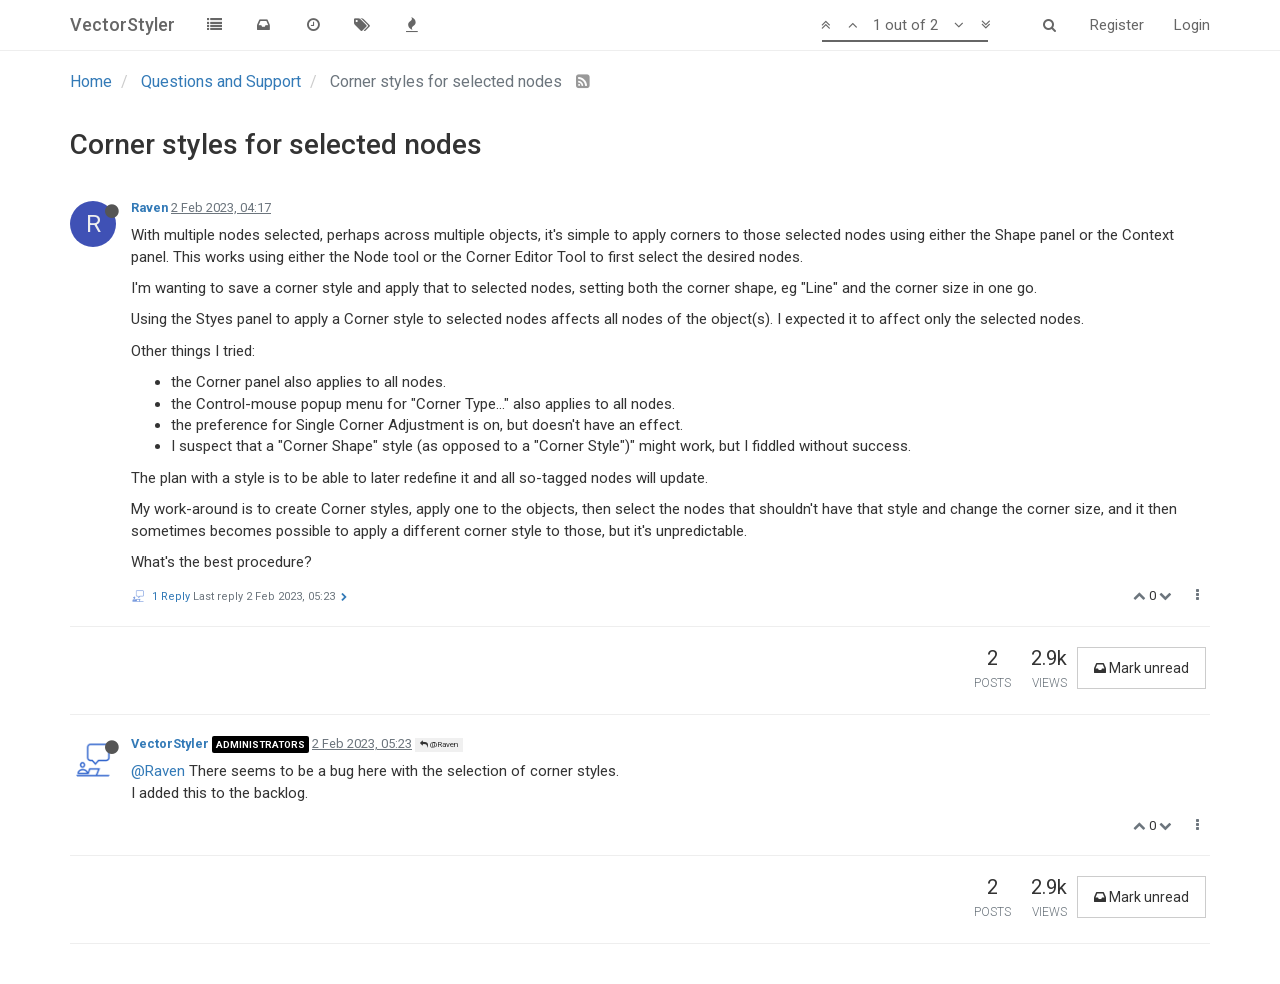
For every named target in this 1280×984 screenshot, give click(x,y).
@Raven (439, 744)
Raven (149, 207)
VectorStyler (170, 743)
